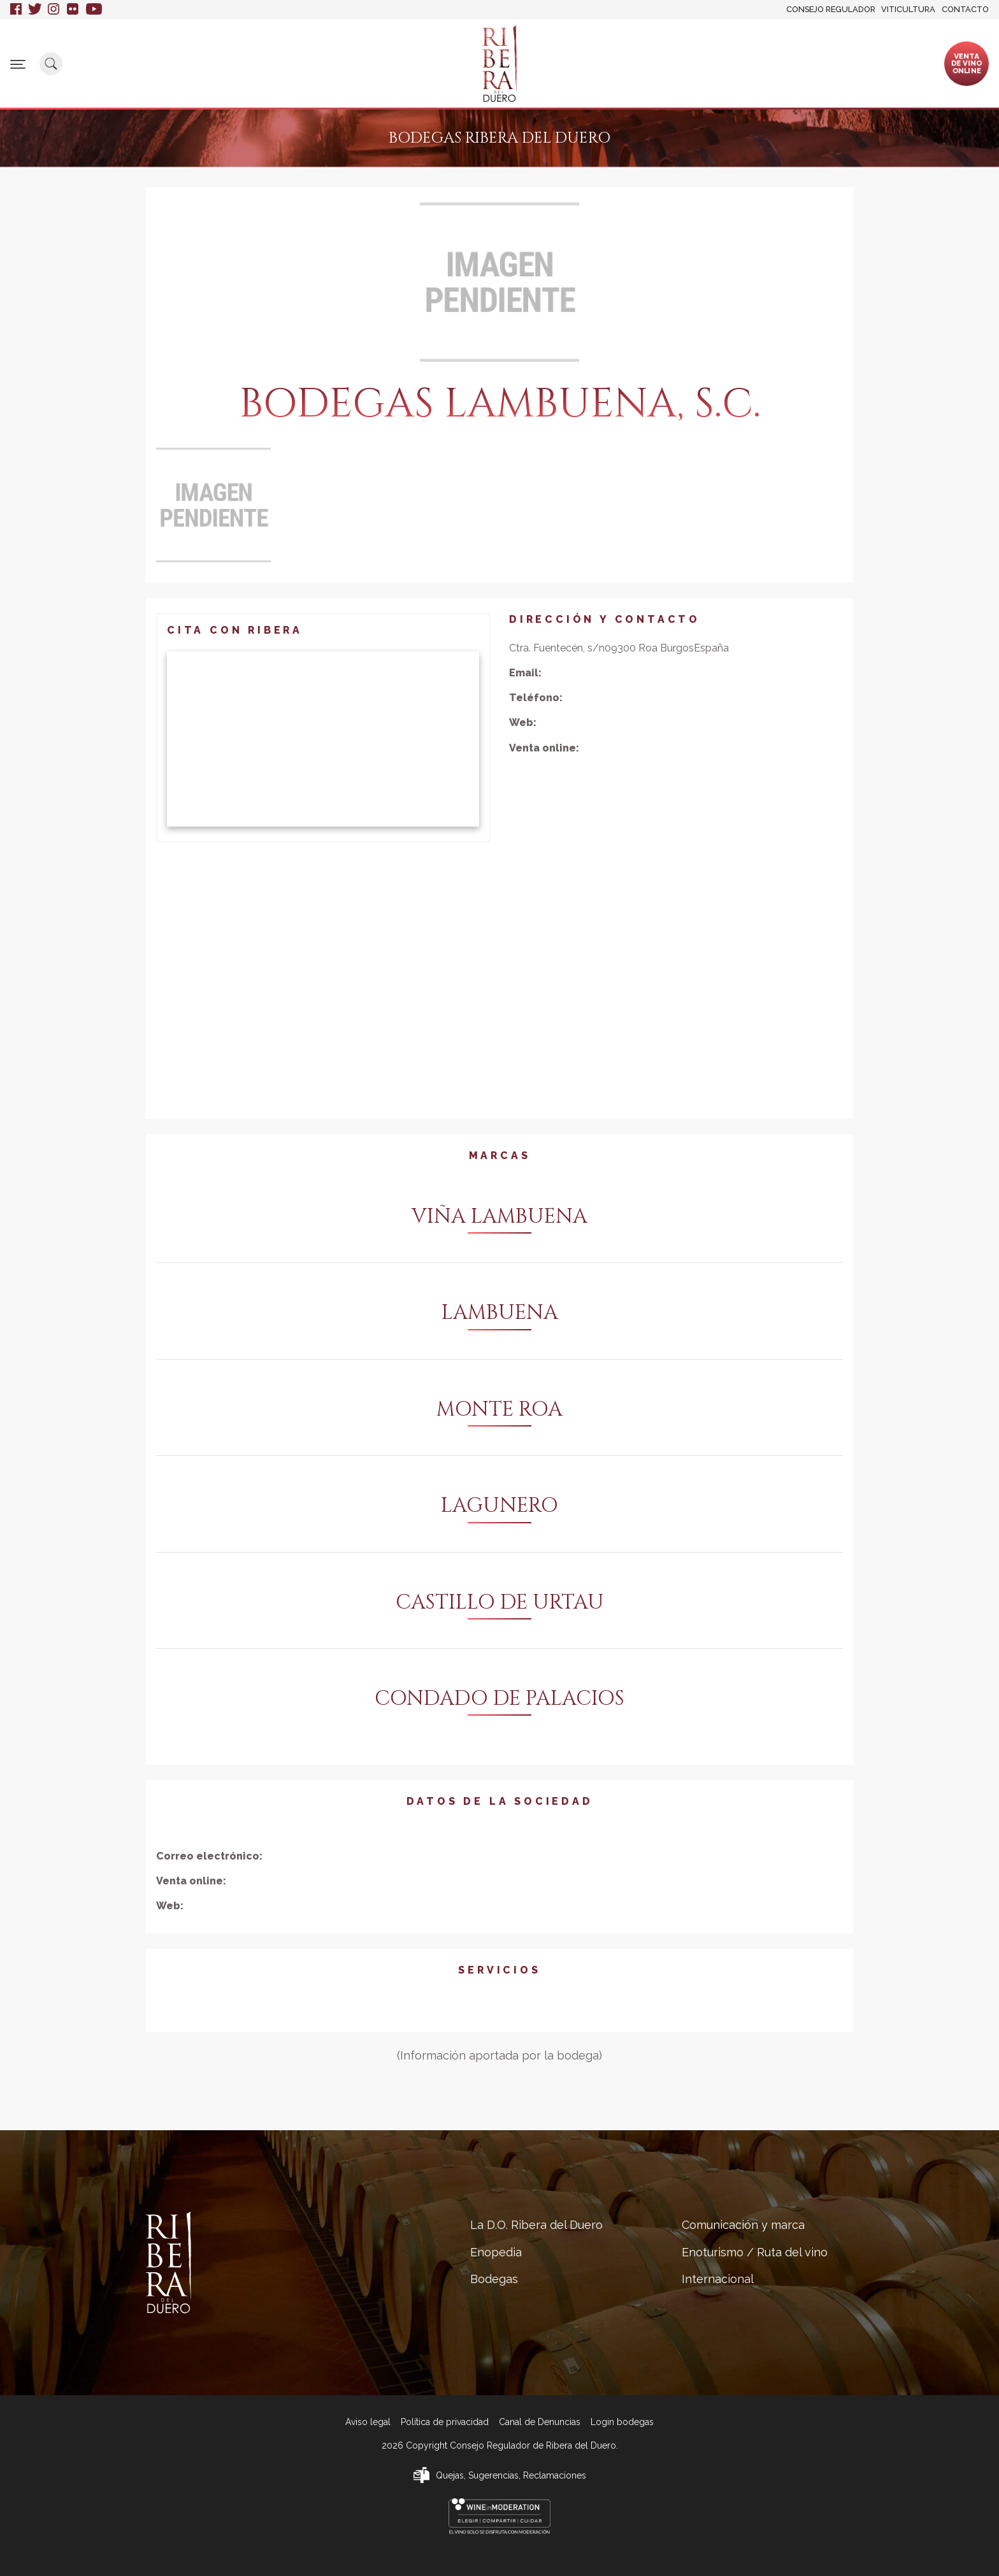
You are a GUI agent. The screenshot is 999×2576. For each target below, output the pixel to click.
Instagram (54, 9)
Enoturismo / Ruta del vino (714, 63)
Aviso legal (368, 2422)
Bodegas (425, 57)
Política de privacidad (445, 2422)
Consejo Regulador (830, 9)
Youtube (94, 9)
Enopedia (360, 57)
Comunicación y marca (590, 63)
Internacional (817, 57)
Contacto (965, 9)
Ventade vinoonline (966, 63)
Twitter (34, 9)
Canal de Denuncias (539, 2422)
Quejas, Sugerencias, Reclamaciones (511, 2475)
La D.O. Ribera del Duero (266, 63)
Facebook (16, 9)
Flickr (73, 9)
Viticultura (908, 9)
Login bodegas (622, 2422)
